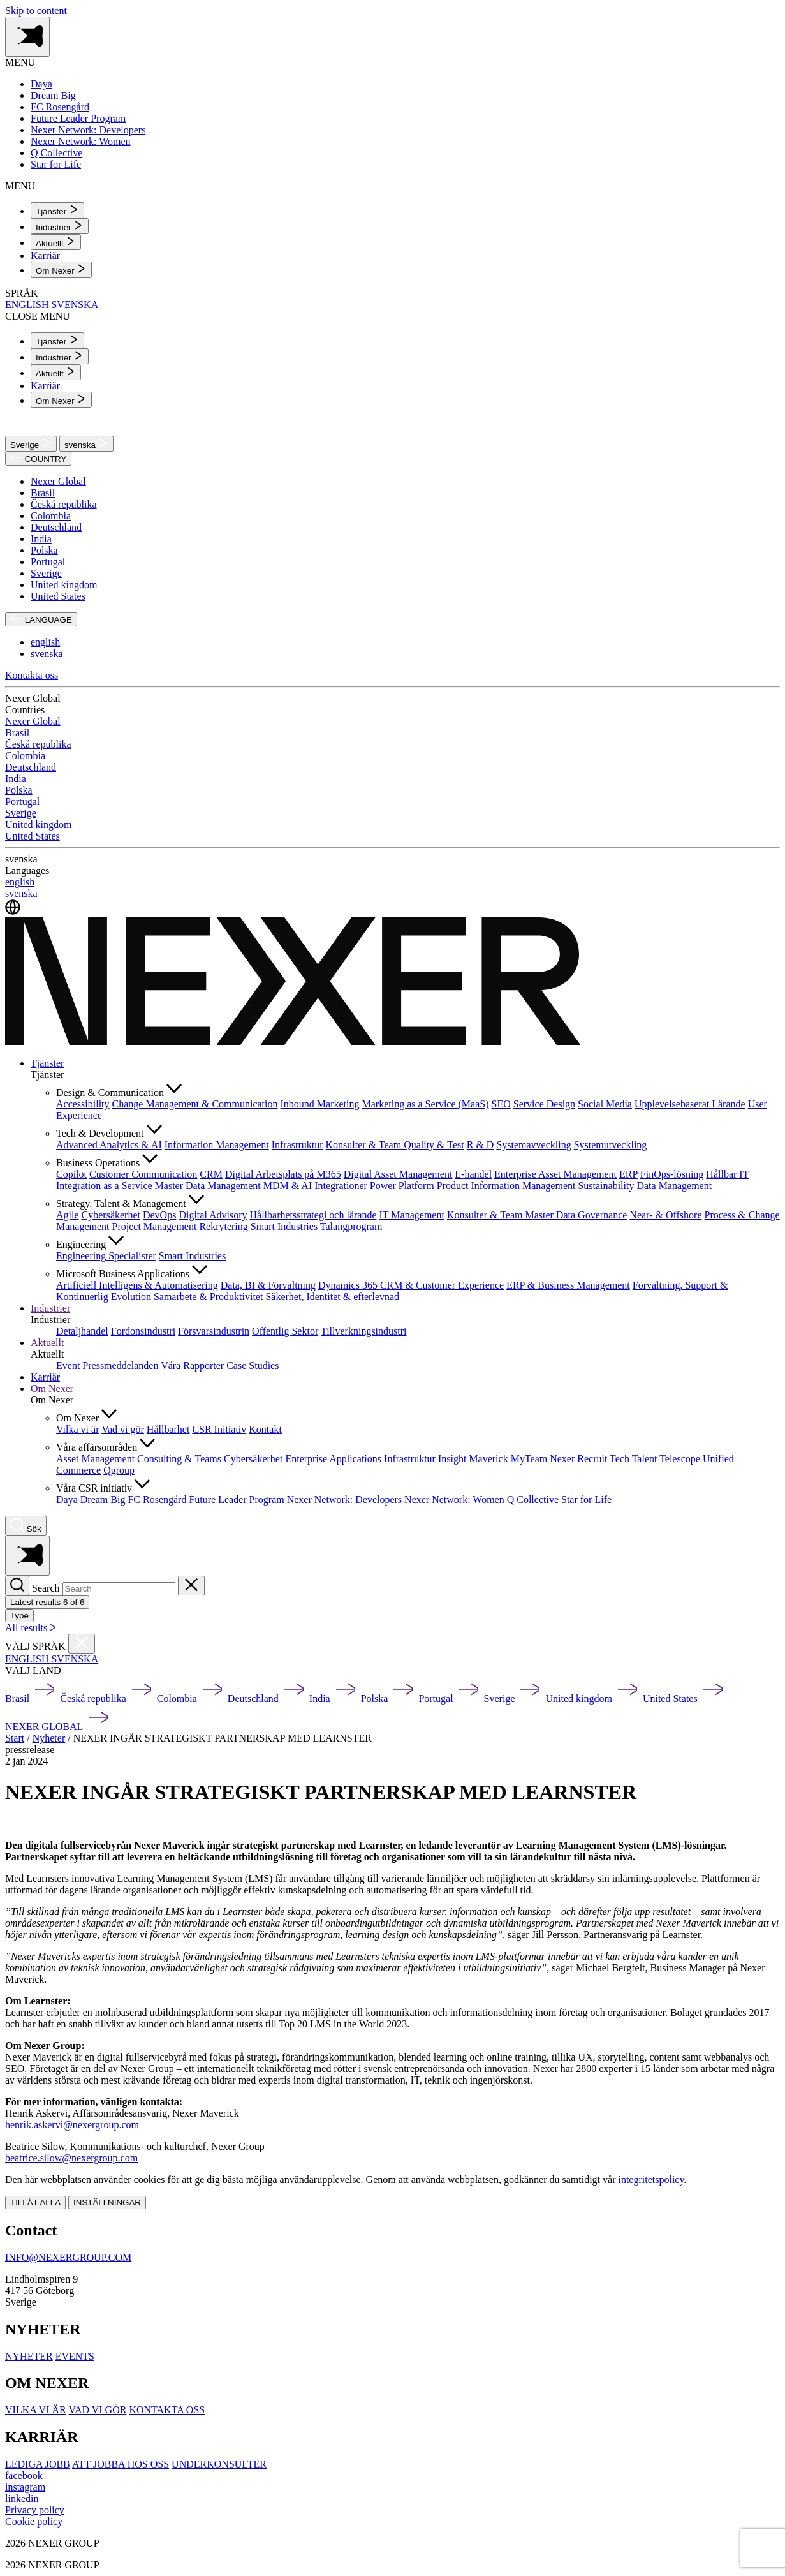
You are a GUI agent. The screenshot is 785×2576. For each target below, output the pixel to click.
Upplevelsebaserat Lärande (690, 1104)
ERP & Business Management (568, 1285)
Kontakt (265, 1429)
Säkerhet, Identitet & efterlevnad (332, 1296)
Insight (452, 1458)
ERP (628, 1174)
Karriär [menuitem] (45, 255)
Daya (67, 1499)
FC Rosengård (157, 1499)
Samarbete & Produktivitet (208, 1296)
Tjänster (47, 1063)
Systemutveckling (610, 1144)
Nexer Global (58, 481)
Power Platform (402, 1185)
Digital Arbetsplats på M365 (283, 1174)
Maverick (488, 1458)
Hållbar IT (727, 1174)
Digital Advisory (213, 1215)
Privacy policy (34, 2510)
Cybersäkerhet (111, 1215)
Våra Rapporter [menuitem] (192, 1365)
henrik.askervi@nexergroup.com (72, 2124)
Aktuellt (47, 1342)
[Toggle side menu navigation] (27, 37)
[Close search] (191, 1585)
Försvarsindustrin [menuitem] (213, 1331)
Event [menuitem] (68, 1365)
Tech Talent (633, 1458)
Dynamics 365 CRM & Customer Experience (411, 1285)
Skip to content (36, 10)
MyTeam (529, 1458)
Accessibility (83, 1104)
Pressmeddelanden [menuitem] (120, 1365)
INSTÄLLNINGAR (107, 2202)
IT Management (411, 1215)
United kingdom (64, 584)
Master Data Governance (576, 1215)
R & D (480, 1144)
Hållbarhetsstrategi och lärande (313, 1215)
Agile (67, 1215)
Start (14, 1738)
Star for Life (586, 1499)
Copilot (71, 1174)
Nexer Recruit (578, 1458)
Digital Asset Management (398, 1174)
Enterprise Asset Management (555, 1174)
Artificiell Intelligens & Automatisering (137, 1285)
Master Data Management (208, 1185)
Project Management (154, 1226)
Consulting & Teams (180, 1458)
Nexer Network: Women (454, 1499)
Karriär (45, 1377)
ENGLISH (28, 304)
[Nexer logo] (293, 1041)
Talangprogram (351, 1226)
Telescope (679, 1458)
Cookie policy (33, 2521)
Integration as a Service (104, 1185)
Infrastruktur (297, 1144)
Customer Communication (143, 1174)
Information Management (217, 1144)
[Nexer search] (26, 1526)
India (41, 538)
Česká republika (64, 504)
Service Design (544, 1104)
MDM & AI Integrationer (315, 1185)
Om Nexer (52, 1388)
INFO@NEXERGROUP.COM (68, 2257)
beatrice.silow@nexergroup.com (71, 2157)
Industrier (50, 1308)
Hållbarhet (168, 1429)
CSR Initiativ (219, 1429)
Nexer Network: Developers (344, 1499)
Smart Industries (284, 1226)
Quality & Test (434, 1144)
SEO (501, 1104)
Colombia (51, 515)
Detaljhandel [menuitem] (82, 1331)
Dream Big (103, 1499)
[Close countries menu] (81, 1644)
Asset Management (95, 1458)
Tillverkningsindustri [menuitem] (364, 1331)
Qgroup (119, 1470)
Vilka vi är (77, 1429)
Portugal (48, 561)
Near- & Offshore (665, 1215)
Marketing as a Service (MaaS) (425, 1104)
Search (46, 1588)
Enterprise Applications (333, 1458)
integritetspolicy (651, 2179)
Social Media (605, 1104)
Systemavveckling (533, 1144)
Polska (44, 550)
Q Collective (533, 1499)
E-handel (473, 1174)
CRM (211, 1174)
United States (58, 596)
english (45, 642)
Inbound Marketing (320, 1104)
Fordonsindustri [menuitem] (143, 1331)
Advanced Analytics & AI (109, 1144)
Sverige (31, 444)
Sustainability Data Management (645, 1185)
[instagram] (25, 2487)
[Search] (17, 1585)
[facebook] (24, 2475)
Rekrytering (223, 1226)
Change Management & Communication (195, 1104)
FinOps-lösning (672, 1174)
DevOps (159, 1215)
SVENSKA (74, 304)
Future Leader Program (236, 1499)
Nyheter (49, 1738)
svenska (86, 444)
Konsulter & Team (365, 1144)
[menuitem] (57, 210)
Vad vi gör (122, 1429)
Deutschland (56, 527)
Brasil (43, 492)
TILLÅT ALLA (35, 2202)
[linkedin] (21, 2498)
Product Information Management (506, 1185)
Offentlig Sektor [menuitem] (285, 1331)
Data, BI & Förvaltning (268, 1285)
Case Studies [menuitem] (252, 1365)
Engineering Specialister (106, 1255)
